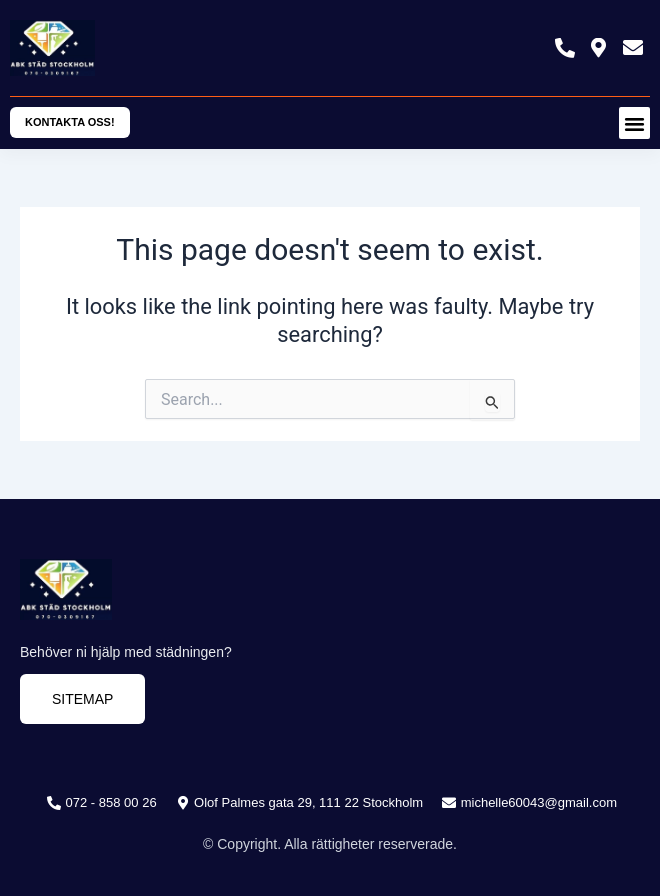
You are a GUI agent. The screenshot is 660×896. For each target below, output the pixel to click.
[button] (635, 123)
